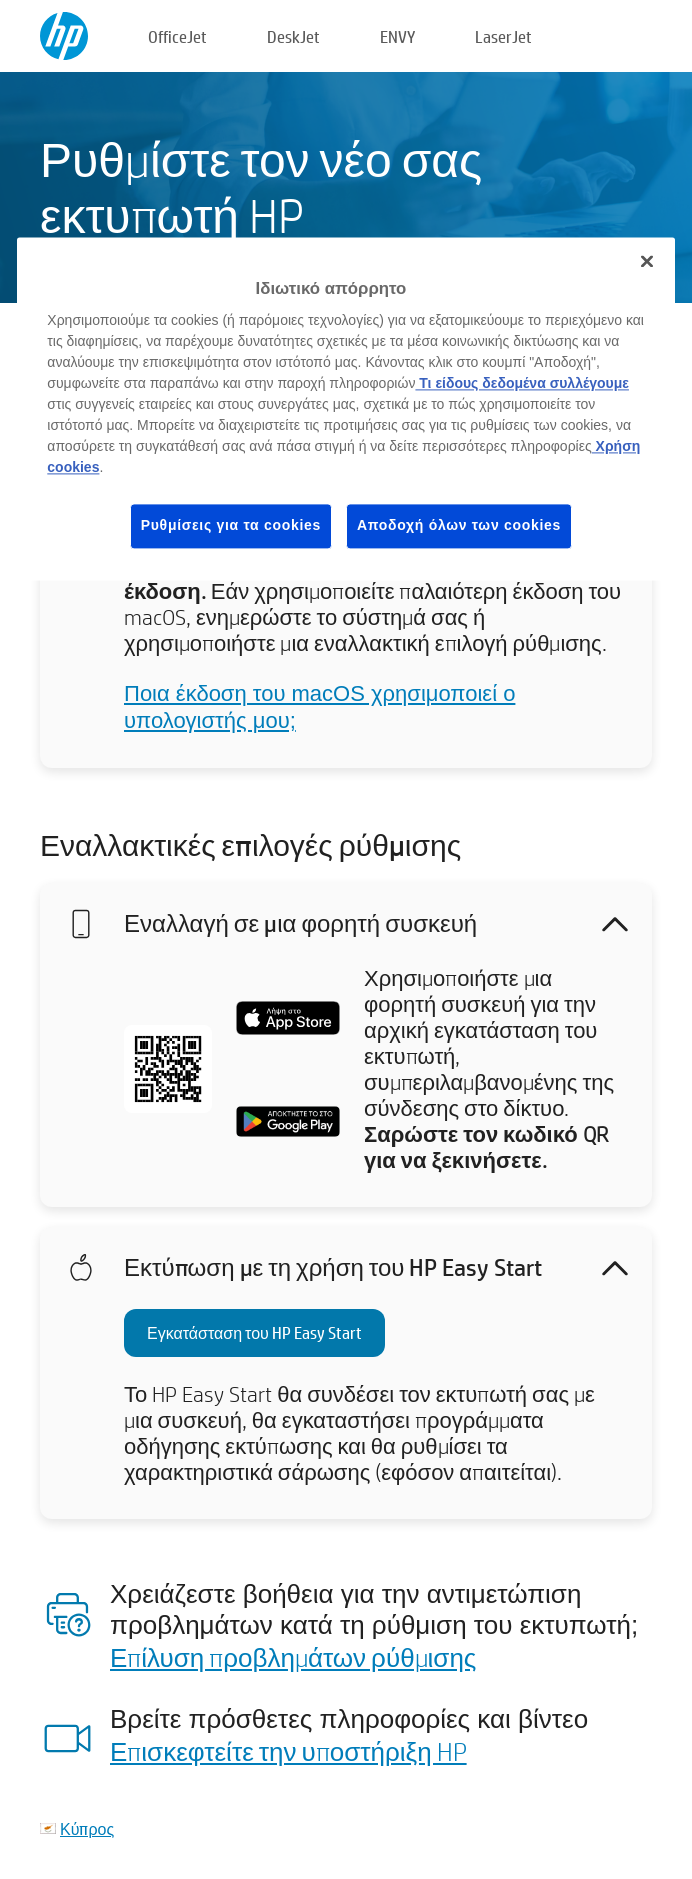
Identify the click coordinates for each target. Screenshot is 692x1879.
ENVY (397, 36)
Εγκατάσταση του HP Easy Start (254, 1332)
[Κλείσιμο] (647, 261)
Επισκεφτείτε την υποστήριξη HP (288, 1751)
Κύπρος (87, 1828)
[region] (345, 408)
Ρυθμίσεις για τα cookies (231, 526)
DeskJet (293, 36)
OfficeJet (177, 36)
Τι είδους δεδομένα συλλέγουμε (522, 384)
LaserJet (503, 36)
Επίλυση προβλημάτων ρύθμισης (293, 1657)
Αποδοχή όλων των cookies (459, 526)
